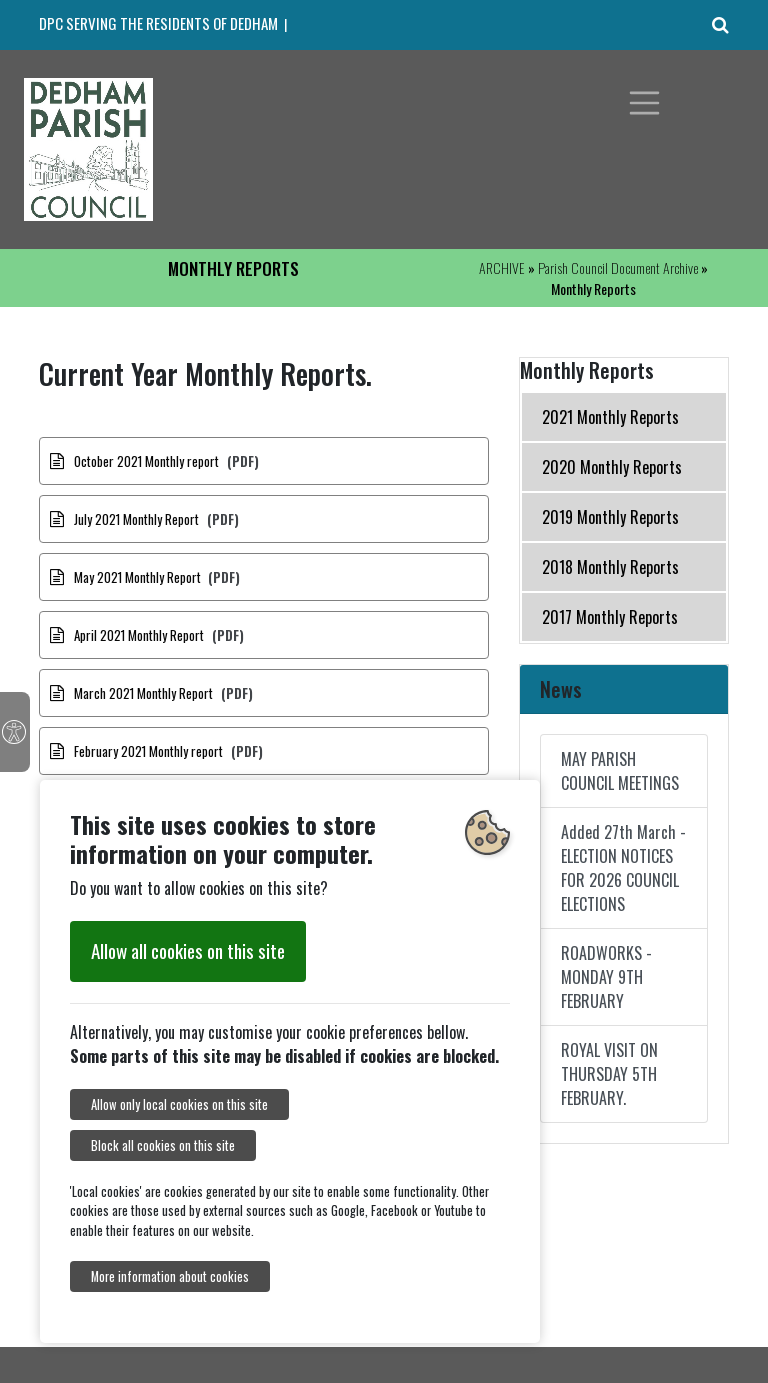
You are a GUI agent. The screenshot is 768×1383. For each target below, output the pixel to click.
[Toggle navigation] (645, 103)
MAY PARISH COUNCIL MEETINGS (620, 771)
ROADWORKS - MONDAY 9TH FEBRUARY (606, 977)
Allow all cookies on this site (188, 950)
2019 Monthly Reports (610, 517)
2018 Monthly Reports (610, 567)
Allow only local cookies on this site (179, 1104)
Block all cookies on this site (163, 1145)
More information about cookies (170, 1276)
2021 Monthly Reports (610, 417)
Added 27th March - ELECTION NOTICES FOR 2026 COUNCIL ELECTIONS (623, 868)
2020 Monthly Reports (612, 467)
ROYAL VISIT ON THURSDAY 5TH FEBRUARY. (609, 1074)
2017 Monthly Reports (610, 617)
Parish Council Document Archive (618, 267)
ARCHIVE (502, 267)
